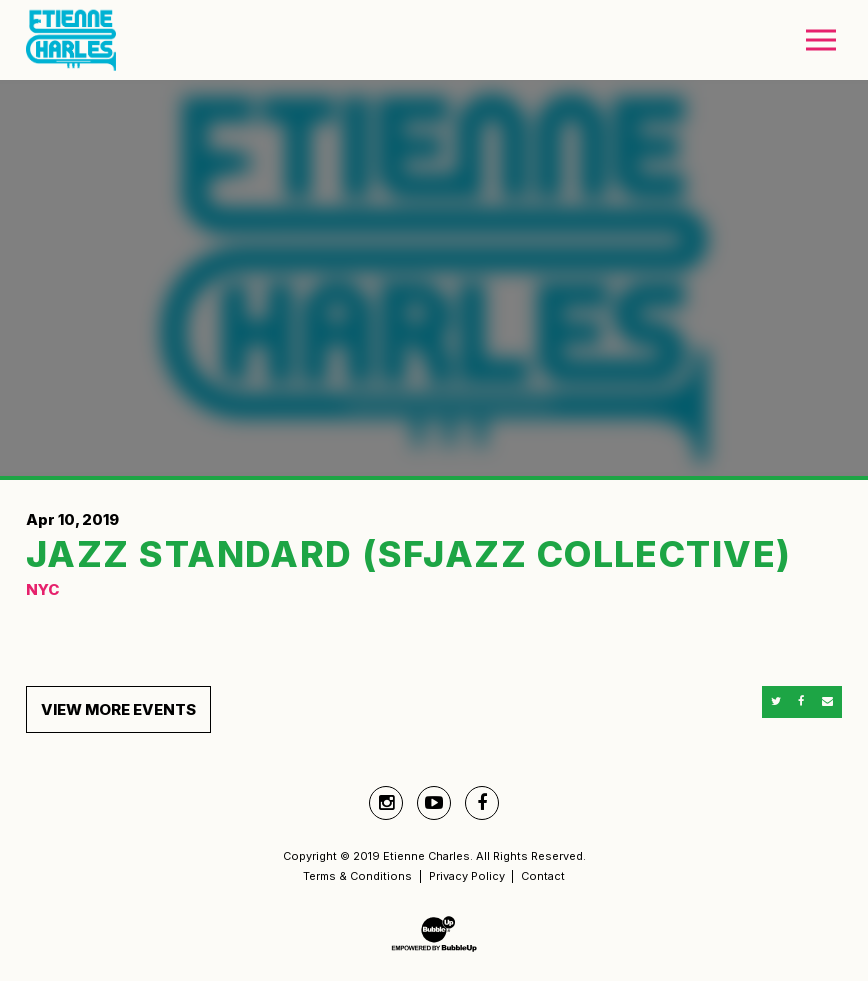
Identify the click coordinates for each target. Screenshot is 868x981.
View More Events (118, 709)
